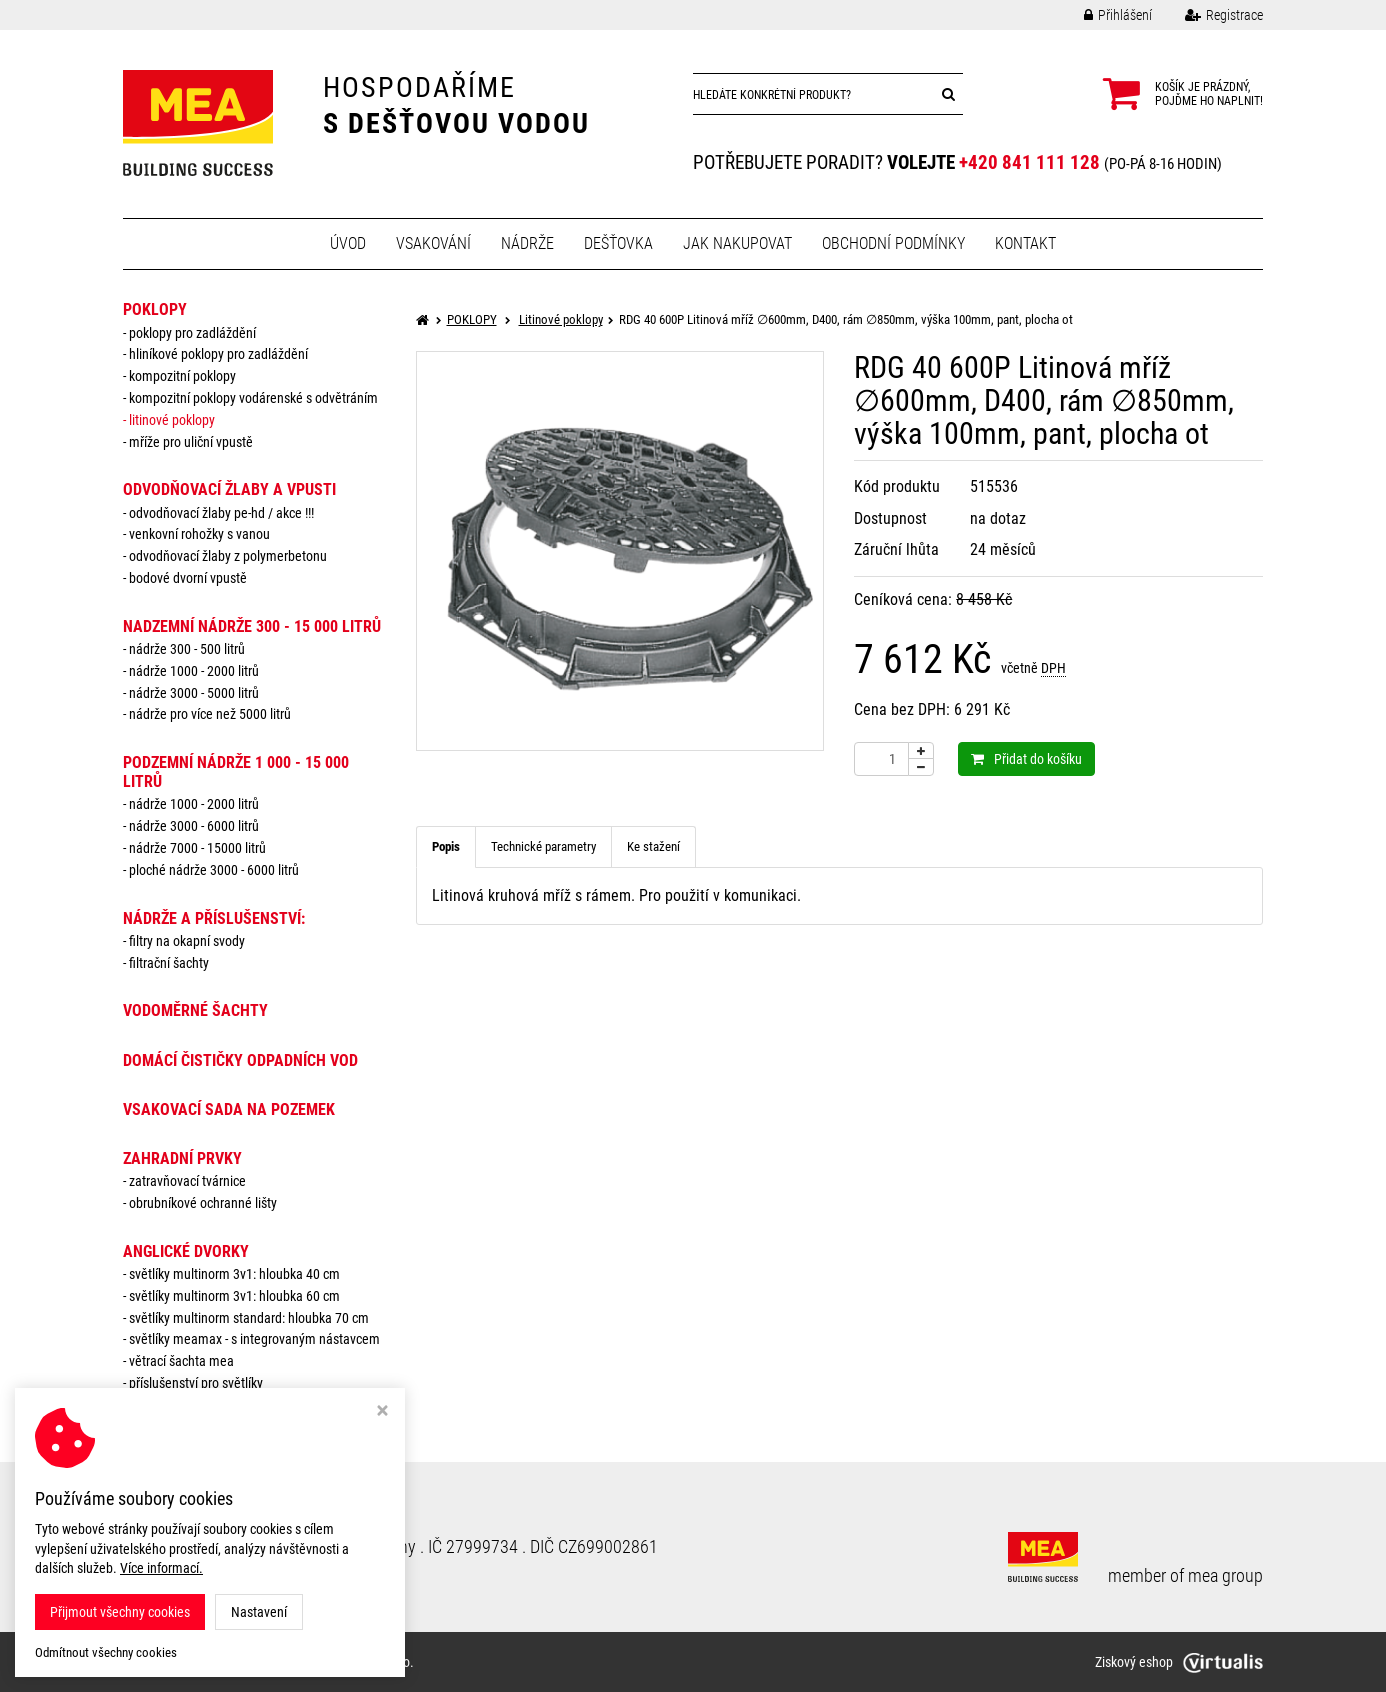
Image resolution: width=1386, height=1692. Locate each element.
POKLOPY (155, 309)
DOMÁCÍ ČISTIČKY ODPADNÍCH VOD (240, 1060)
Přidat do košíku (1026, 759)
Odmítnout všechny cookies (106, 1652)
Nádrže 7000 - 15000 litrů (197, 848)
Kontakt (1025, 243)
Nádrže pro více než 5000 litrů (210, 714)
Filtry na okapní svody (187, 941)
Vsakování (433, 243)
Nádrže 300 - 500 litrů (187, 649)
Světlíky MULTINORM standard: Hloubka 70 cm (249, 1318)
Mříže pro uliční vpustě (191, 442)
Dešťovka (618, 243)
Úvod (348, 243)
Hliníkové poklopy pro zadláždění (218, 354)
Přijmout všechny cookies (120, 1612)
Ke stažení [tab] (653, 846)
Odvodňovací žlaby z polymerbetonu (228, 556)
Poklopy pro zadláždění (192, 333)
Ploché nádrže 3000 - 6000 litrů (214, 870)
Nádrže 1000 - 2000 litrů (194, 671)
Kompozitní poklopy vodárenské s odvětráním (253, 398)
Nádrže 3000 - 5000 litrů (194, 693)
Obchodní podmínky (893, 243)
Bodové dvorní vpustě (188, 578)
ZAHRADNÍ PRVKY (182, 1158)
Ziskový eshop (1179, 1662)
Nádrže (527, 243)
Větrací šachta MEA (181, 1361)
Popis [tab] (446, 846)
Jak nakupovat (737, 243)
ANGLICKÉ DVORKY (186, 1251)
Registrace (1209, 15)
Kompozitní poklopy (182, 376)
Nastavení (259, 1612)
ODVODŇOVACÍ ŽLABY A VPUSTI (229, 489)
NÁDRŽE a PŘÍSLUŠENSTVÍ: (214, 918)
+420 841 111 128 (1029, 162)
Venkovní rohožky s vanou (199, 534)
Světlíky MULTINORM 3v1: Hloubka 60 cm (234, 1296)
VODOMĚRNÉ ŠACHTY (195, 1010)
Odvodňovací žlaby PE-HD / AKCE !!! (221, 513)
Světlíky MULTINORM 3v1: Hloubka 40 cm (234, 1274)
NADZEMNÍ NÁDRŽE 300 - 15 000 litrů (252, 626)
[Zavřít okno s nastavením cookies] (382, 1412)
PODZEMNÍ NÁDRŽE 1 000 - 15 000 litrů (236, 772)
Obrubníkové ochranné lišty (203, 1203)
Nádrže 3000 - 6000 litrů (194, 826)
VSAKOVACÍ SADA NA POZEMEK (229, 1109)
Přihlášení (1103, 15)
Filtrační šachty (169, 963)
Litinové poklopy (172, 420)
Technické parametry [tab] (543, 846)
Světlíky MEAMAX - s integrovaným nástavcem (254, 1339)
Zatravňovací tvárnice (187, 1181)
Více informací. (161, 1568)
